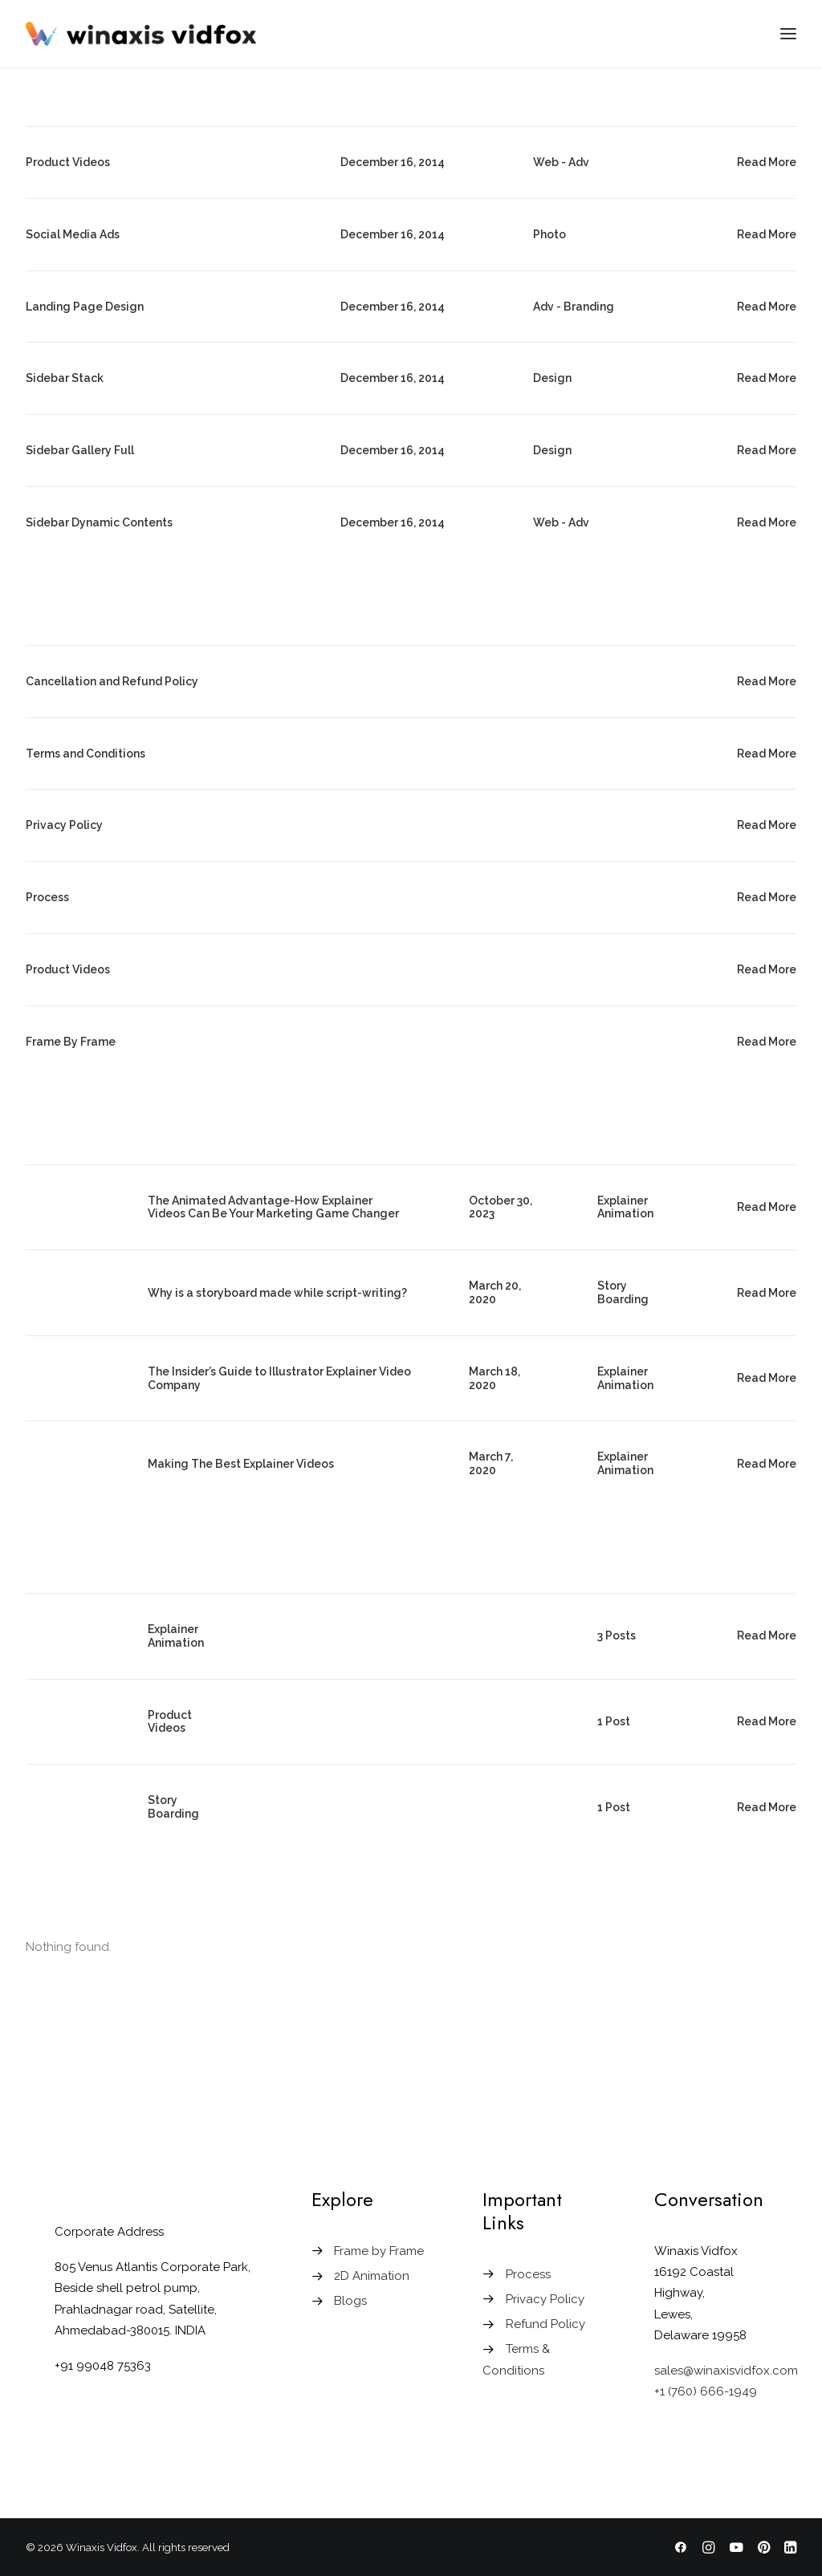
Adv (578, 162)
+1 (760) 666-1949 (705, 2391)
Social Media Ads (73, 234)
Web (546, 162)
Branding (589, 306)
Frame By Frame (71, 1041)
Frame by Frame (379, 2251)
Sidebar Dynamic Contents (99, 522)
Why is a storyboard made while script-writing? (277, 1292)
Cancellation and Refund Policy (112, 681)
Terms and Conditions (85, 753)
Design (552, 378)
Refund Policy (545, 2324)
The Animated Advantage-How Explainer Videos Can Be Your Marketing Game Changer (273, 1207)
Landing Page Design (85, 306)
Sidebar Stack (65, 378)
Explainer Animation (625, 1207)
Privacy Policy (64, 825)
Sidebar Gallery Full (80, 450)
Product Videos (68, 162)
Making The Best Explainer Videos (241, 1463)
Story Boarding (623, 1292)
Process (47, 897)
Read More (766, 162)
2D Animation (371, 2276)
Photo (549, 234)
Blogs (350, 2301)
